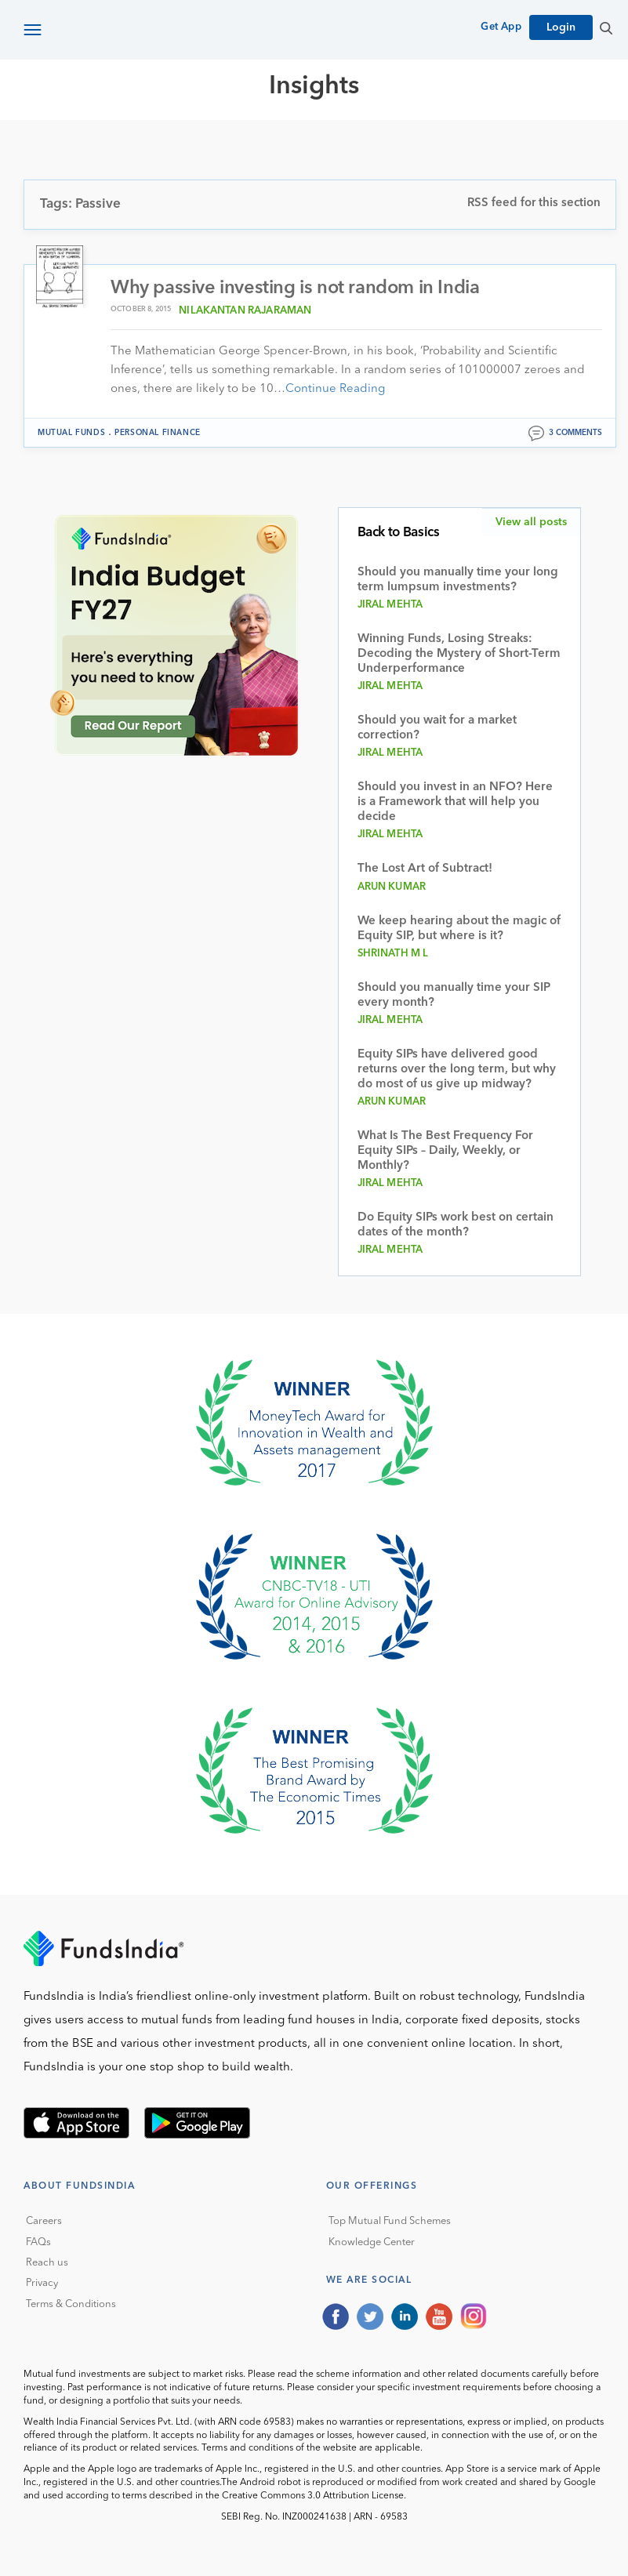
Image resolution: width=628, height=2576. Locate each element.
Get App (501, 27)
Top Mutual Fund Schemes (390, 2221)
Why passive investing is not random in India (295, 288)
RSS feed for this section (534, 203)
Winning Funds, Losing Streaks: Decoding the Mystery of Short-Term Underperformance (459, 654)
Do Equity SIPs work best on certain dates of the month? (456, 1225)
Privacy (42, 2284)
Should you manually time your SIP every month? (454, 995)
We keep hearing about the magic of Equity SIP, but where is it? (459, 929)
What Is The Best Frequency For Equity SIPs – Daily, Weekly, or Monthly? (445, 1151)
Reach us (47, 2263)
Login (560, 27)
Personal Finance (157, 433)
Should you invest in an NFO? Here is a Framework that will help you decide (455, 802)
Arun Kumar (392, 887)
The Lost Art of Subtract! (425, 869)
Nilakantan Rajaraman (245, 311)
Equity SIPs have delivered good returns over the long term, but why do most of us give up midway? (457, 1069)
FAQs (38, 2242)
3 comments (575, 433)
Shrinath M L (393, 954)
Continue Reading (335, 389)
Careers (44, 2221)
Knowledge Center (372, 2242)
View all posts (531, 522)
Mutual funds (71, 433)
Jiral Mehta (390, 605)
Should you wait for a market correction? (437, 728)
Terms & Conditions (71, 2304)
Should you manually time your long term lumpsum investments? (458, 580)
